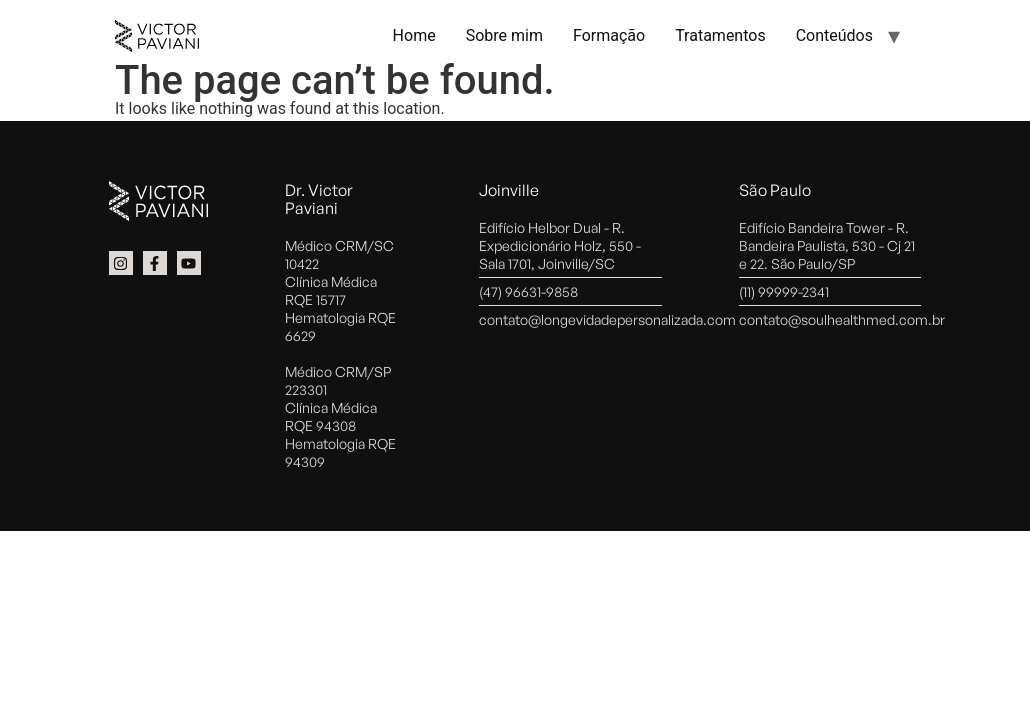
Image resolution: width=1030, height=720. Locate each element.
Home (414, 35)
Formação (609, 35)
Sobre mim (504, 35)
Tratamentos (720, 35)
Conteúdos (834, 35)
